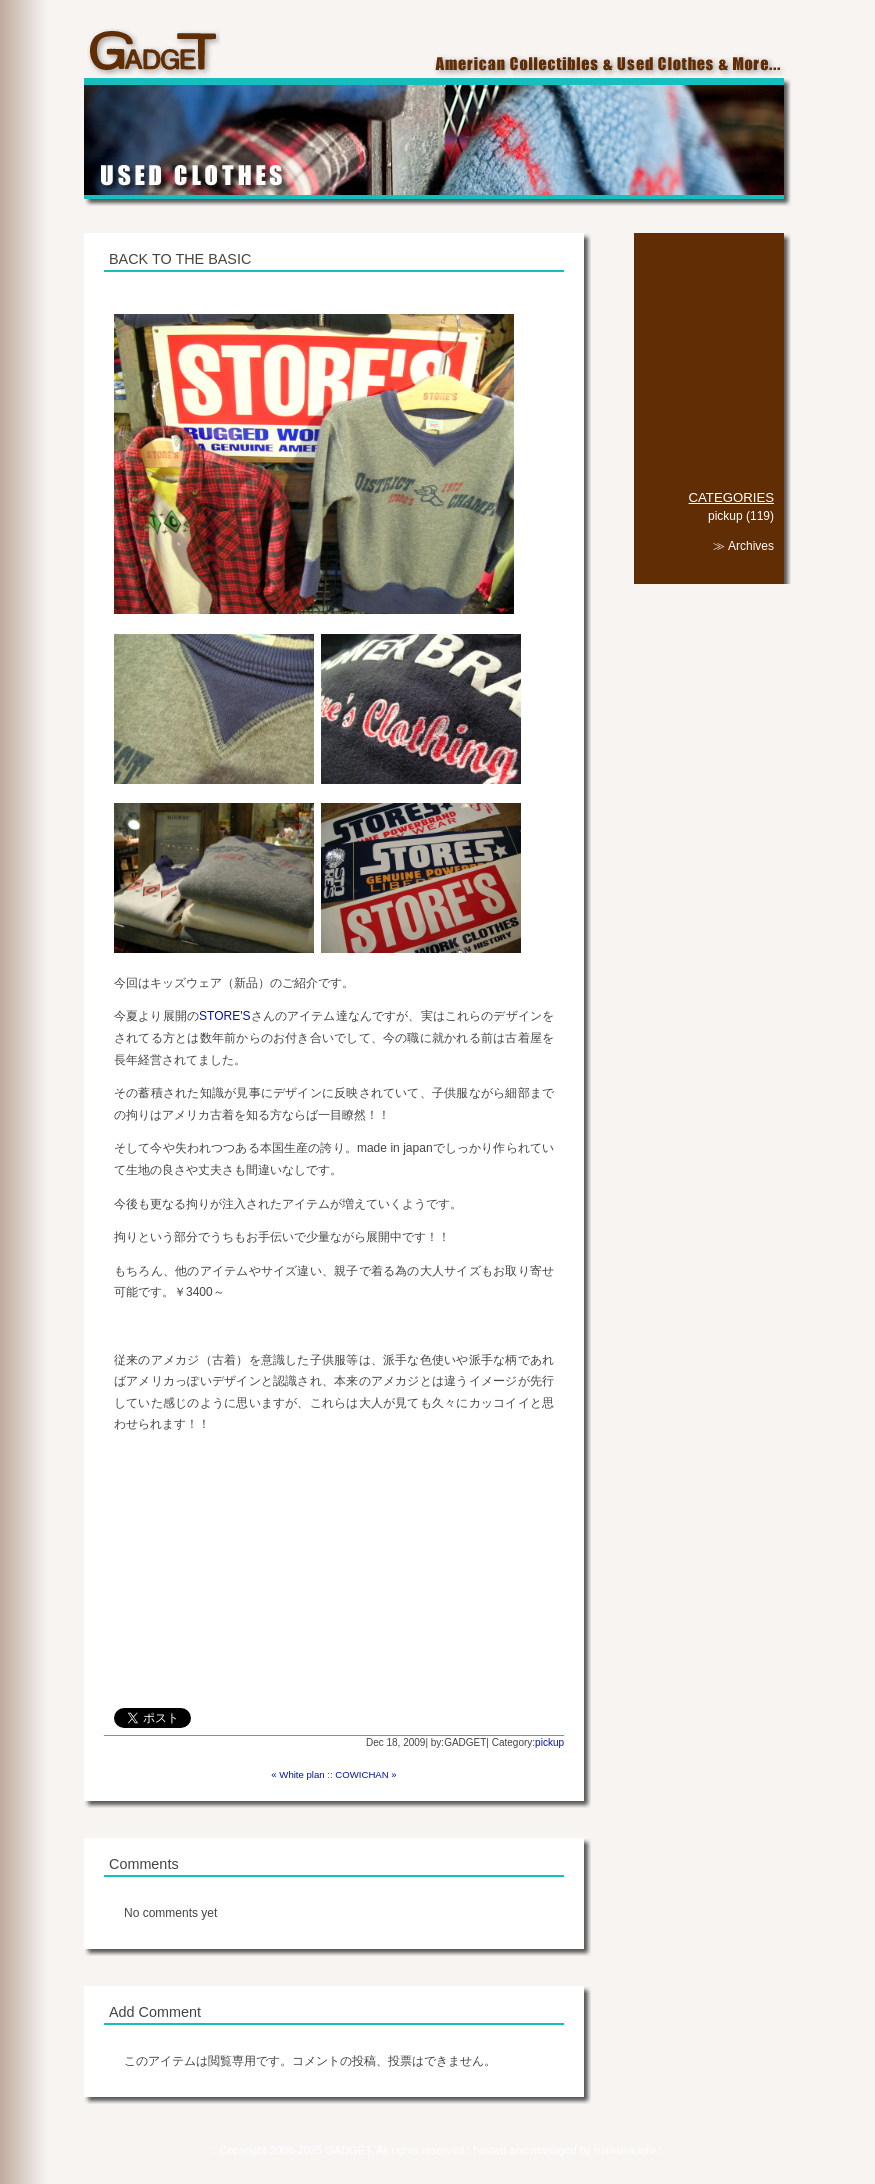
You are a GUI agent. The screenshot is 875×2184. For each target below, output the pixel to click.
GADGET (152, 53)
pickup (549, 1742)
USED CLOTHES (709, 315)
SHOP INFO (709, 390)
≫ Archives (743, 546)
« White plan (297, 1774)
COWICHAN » (365, 1774)
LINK (709, 440)
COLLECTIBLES (709, 290)
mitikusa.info (626, 2150)
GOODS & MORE (709, 340)
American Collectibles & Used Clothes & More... (612, 65)
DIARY (709, 415)
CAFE (709, 365)
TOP (709, 265)
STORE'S (224, 1016)
